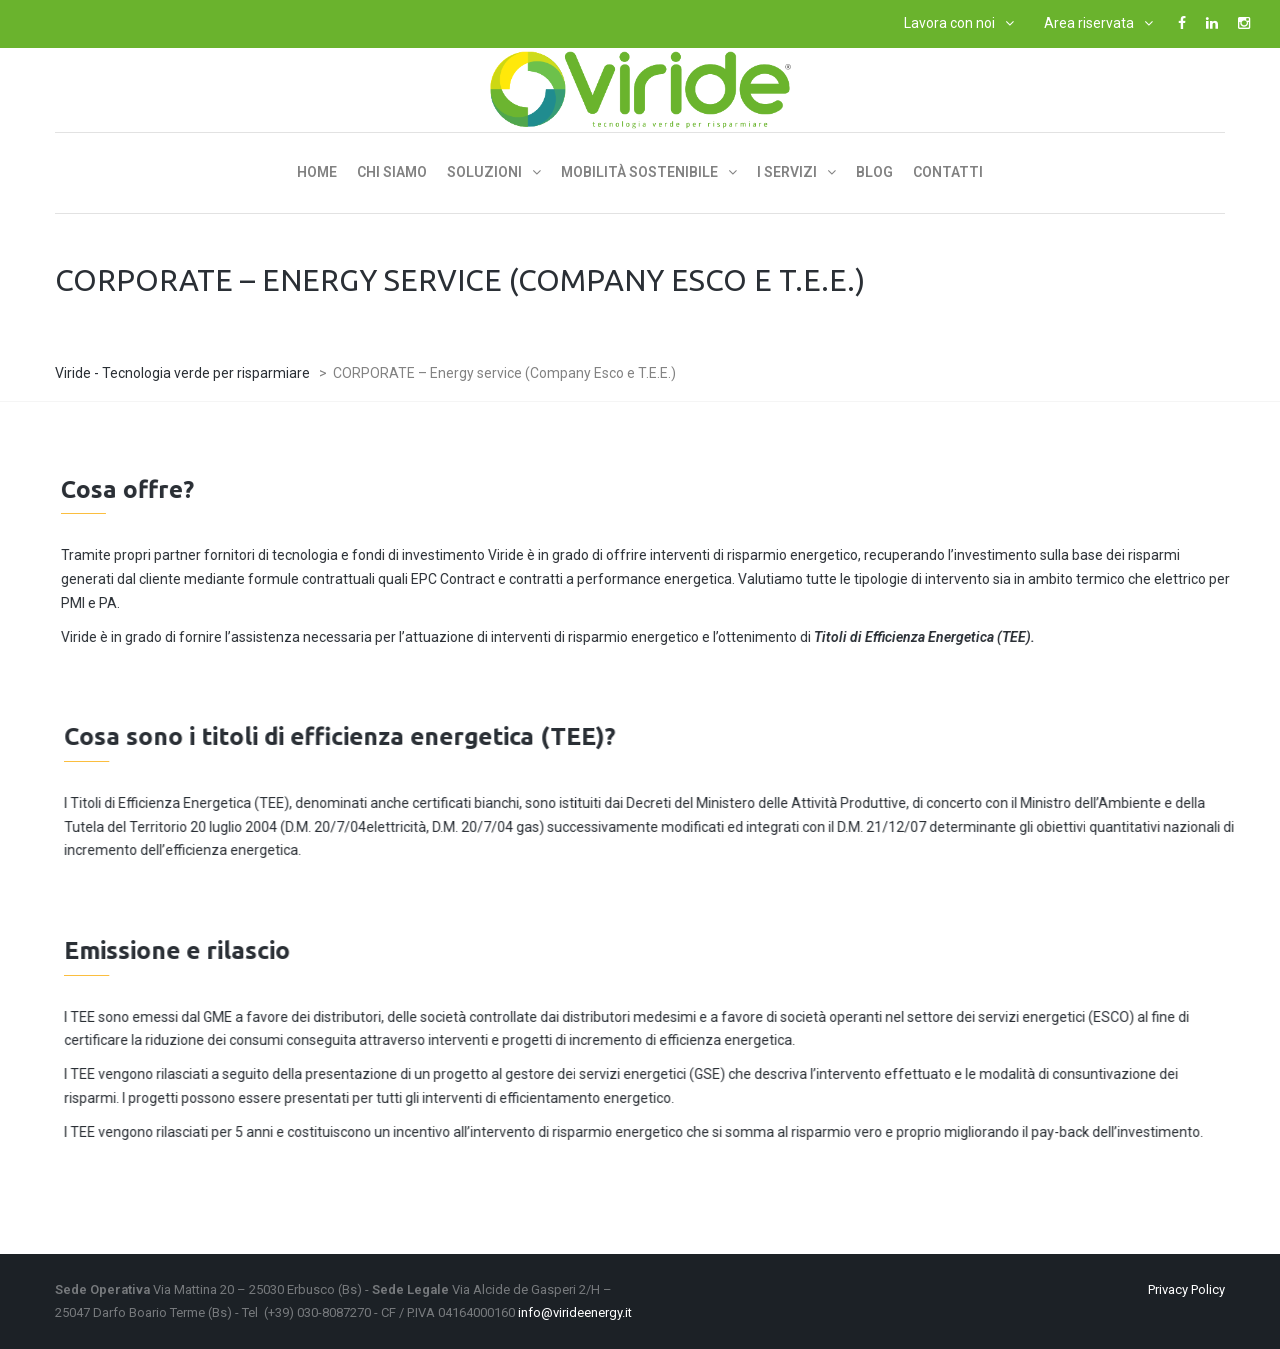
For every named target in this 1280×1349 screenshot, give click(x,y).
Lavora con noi (949, 23)
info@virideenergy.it (575, 1312)
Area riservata (1089, 23)
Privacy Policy (1186, 1289)
